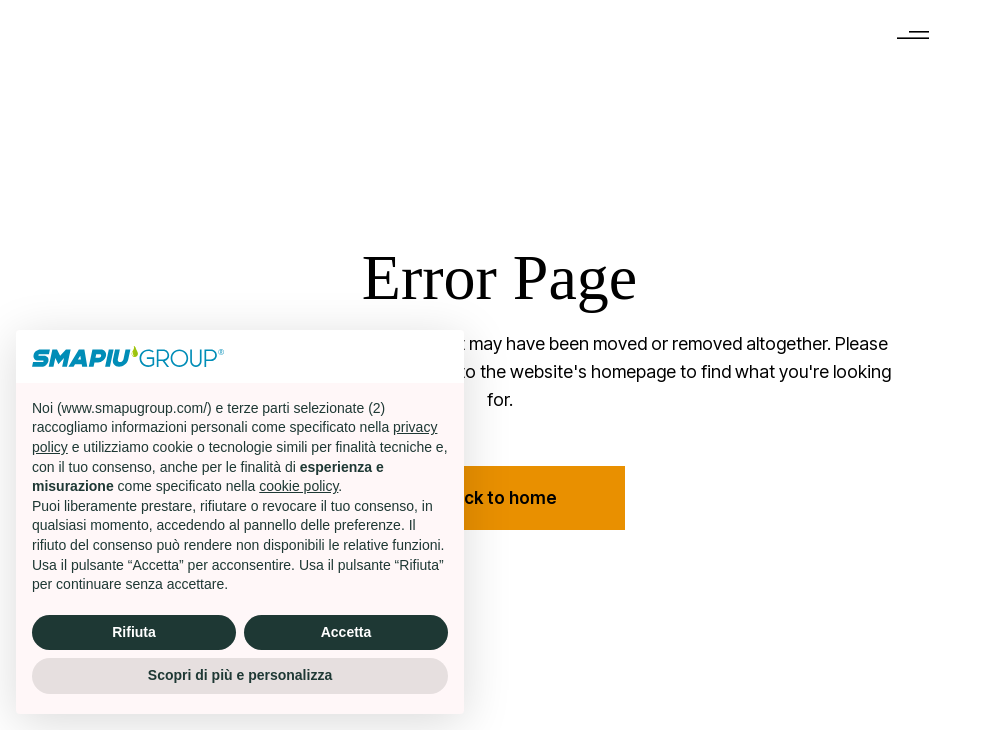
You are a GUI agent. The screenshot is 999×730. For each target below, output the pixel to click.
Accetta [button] (346, 632)
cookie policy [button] (298, 486)
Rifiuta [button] (134, 632)
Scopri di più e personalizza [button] (240, 675)
